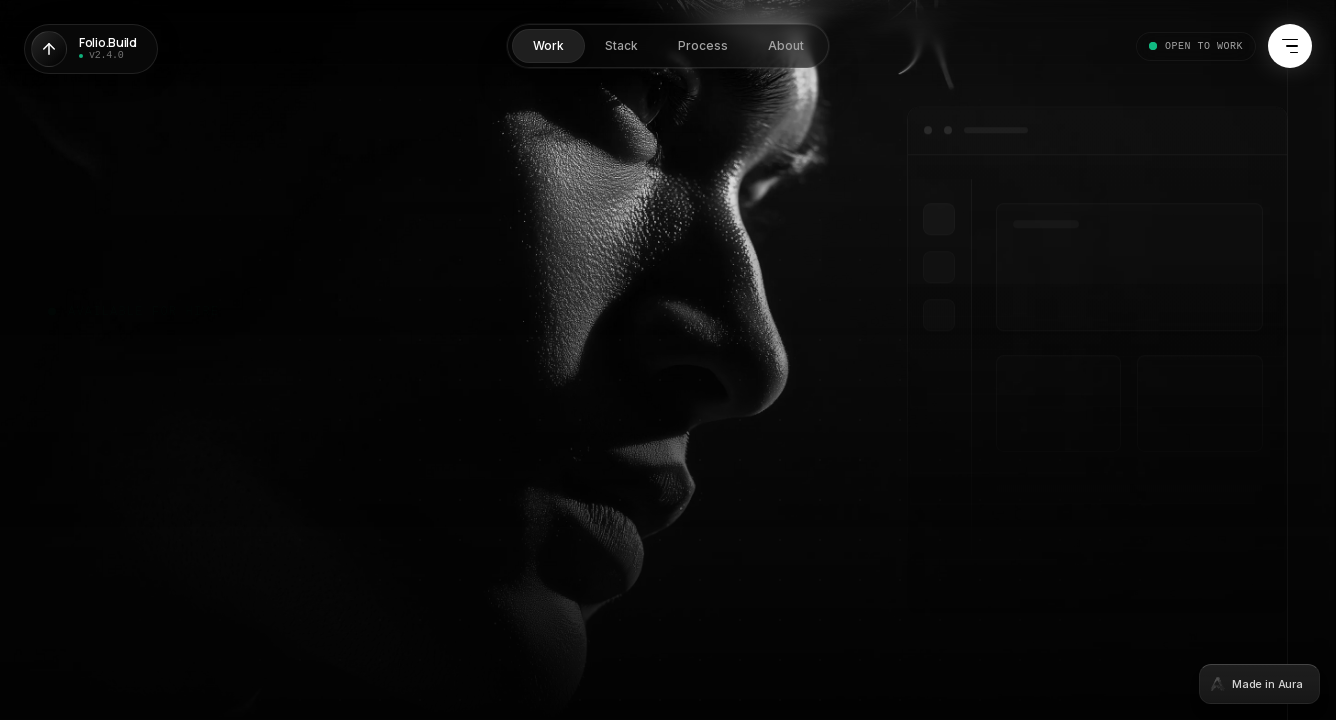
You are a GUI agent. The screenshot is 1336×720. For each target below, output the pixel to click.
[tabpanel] (668, 360)
